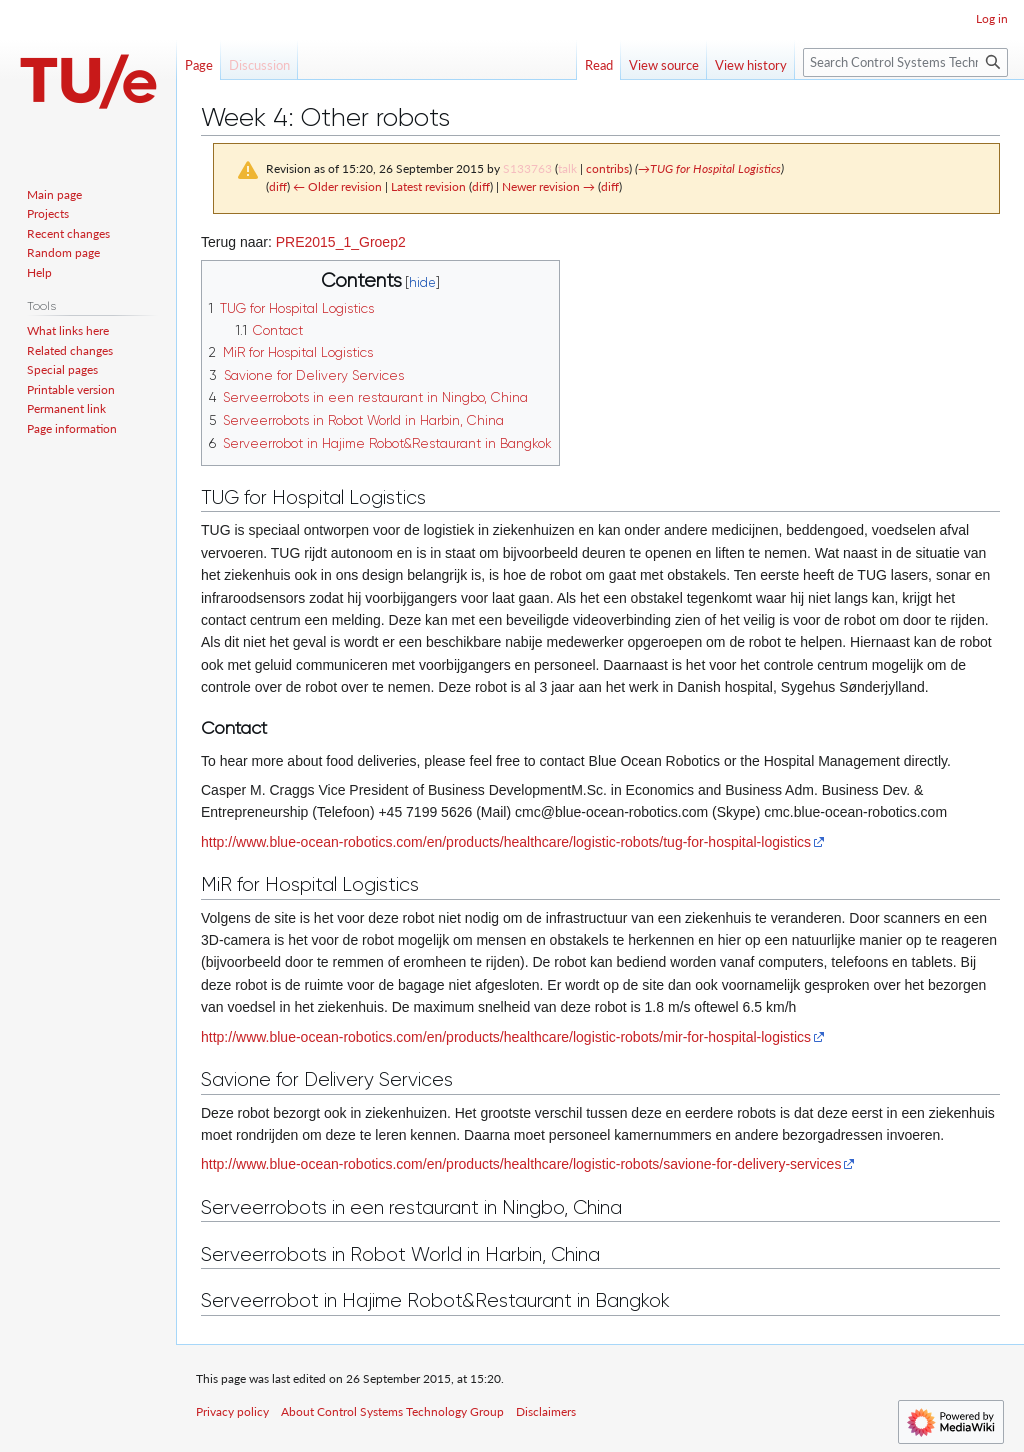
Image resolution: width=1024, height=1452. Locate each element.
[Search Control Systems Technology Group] (905, 62)
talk (567, 168)
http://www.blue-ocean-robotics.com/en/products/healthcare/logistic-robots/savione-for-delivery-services (521, 1164)
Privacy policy (232, 1411)
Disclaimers (546, 1411)
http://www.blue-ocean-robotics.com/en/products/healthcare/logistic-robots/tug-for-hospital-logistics (506, 842)
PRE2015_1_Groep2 (341, 242)
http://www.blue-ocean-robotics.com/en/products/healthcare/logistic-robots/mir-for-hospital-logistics (506, 1037)
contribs (607, 168)
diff (278, 186)
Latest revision (428, 186)
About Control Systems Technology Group (392, 1411)
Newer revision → (548, 186)
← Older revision (337, 186)
